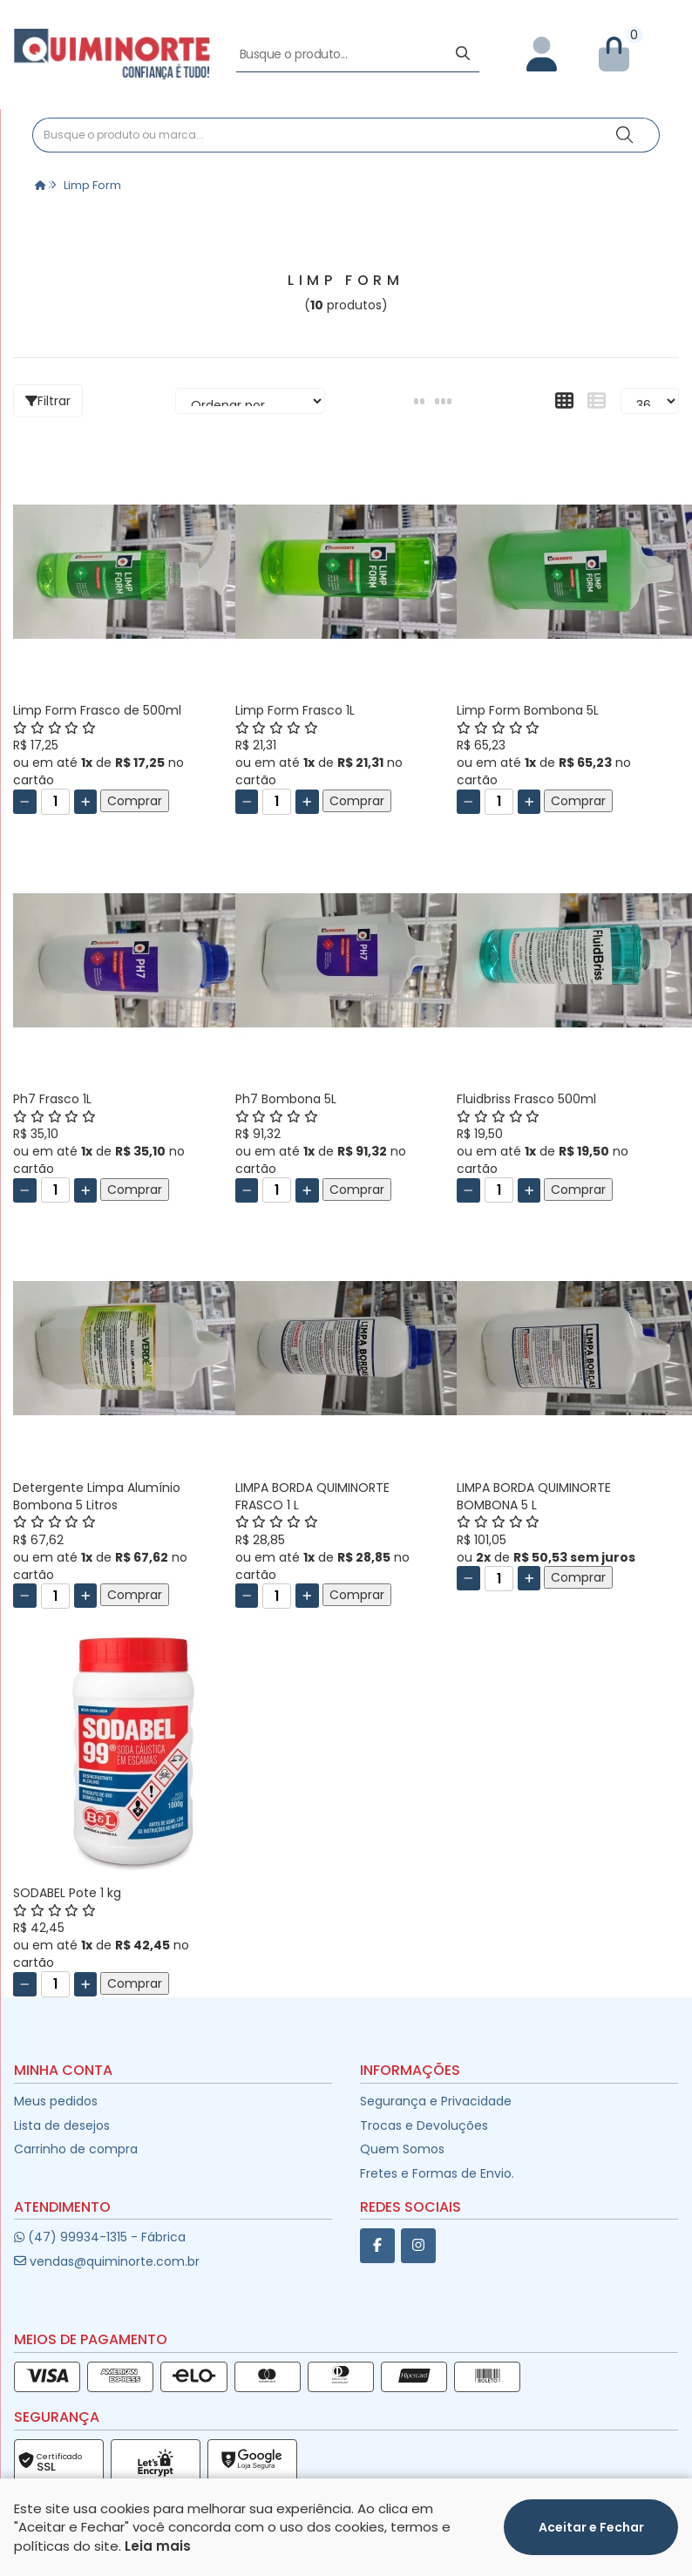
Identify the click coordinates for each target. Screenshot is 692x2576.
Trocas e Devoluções (424, 2134)
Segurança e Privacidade (436, 2109)
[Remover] (25, 810)
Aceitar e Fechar (591, 2527)
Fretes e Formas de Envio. (437, 2182)
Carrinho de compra (76, 2157)
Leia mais (158, 2546)
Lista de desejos (62, 2134)
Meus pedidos (56, 2109)
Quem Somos (402, 2157)
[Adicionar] (86, 810)
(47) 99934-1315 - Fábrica (100, 2245)
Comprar (134, 809)
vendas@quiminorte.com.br (107, 2270)
